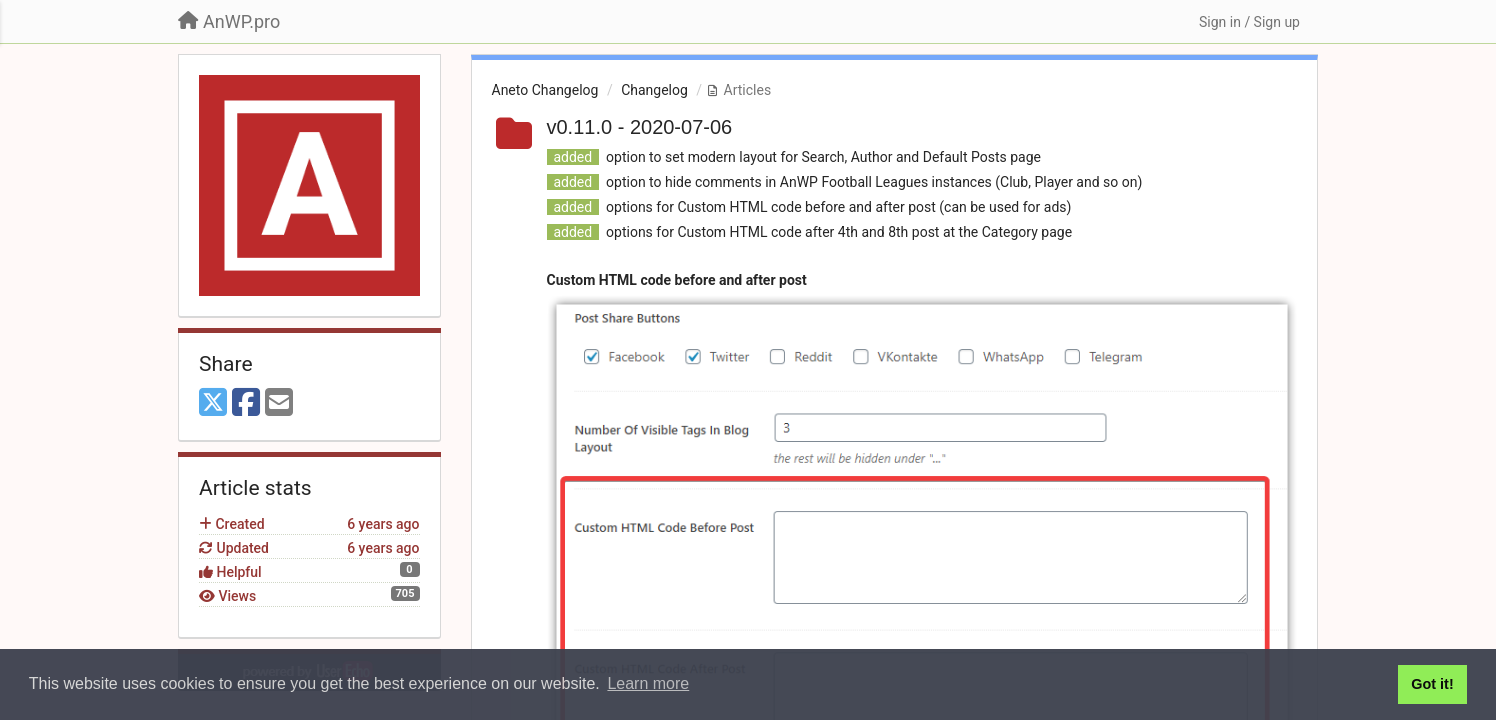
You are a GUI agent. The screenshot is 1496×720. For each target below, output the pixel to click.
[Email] (279, 403)
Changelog (654, 90)
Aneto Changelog (545, 90)
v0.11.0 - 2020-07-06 (640, 127)
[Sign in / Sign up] (1249, 22)
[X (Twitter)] (213, 403)
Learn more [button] (648, 683)
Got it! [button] (1432, 684)
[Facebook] (246, 403)
